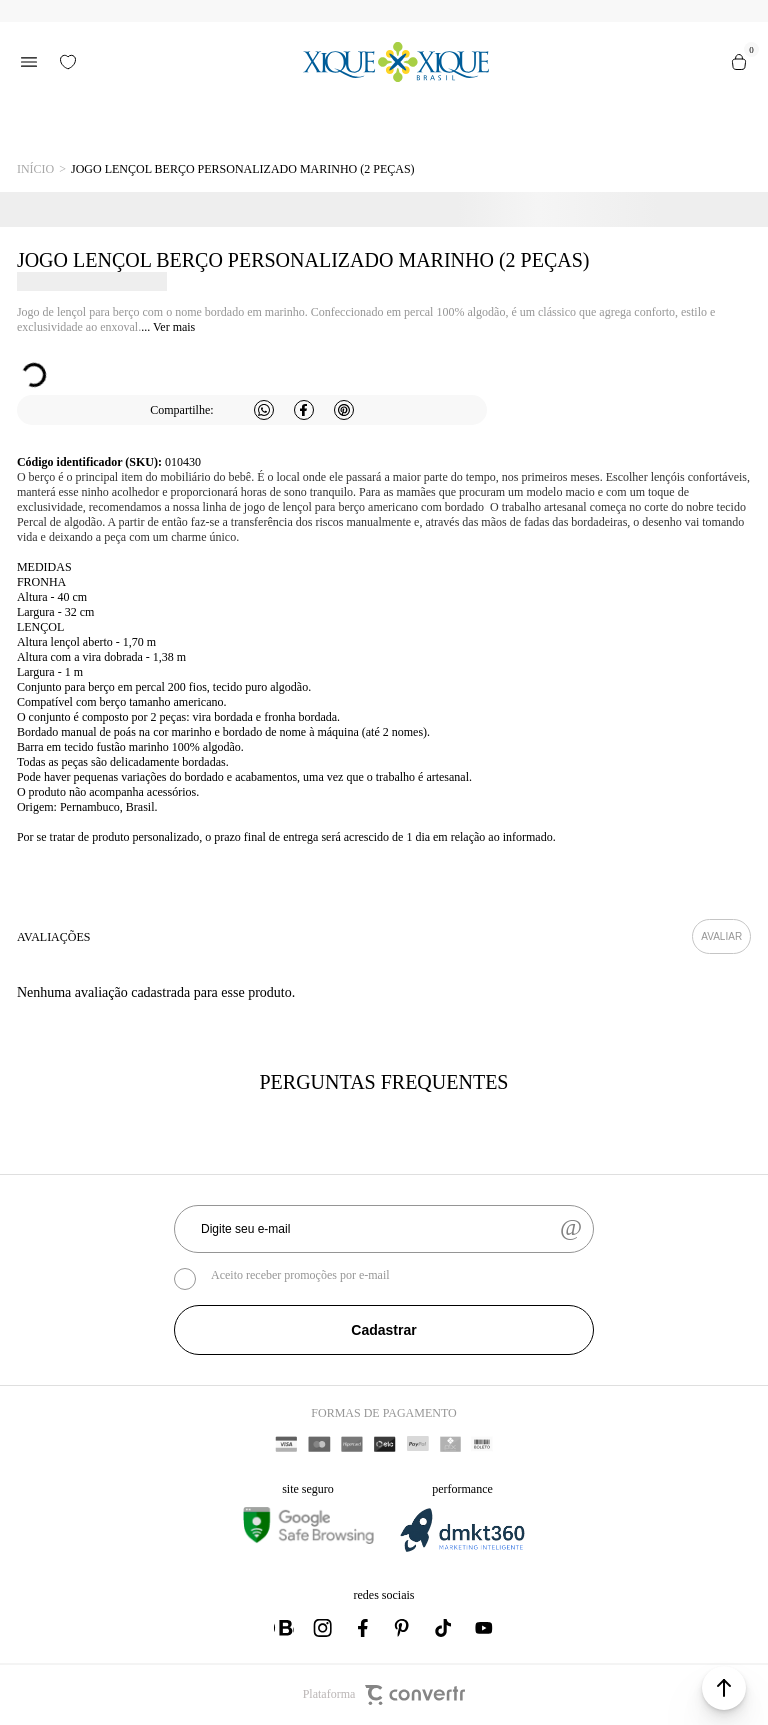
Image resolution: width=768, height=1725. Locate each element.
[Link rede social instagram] (324, 1628)
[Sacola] (739, 62)
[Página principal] (396, 62)
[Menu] (29, 62)
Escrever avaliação (721, 936)
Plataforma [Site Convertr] (384, 1695)
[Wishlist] (68, 62)
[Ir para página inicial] (35, 169)
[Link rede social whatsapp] (284, 1628)
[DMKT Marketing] (462, 1548)
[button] (724, 1688)
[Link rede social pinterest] (404, 1628)
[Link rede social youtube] (484, 1628)
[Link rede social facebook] (364, 1628)
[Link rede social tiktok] (444, 1628)
